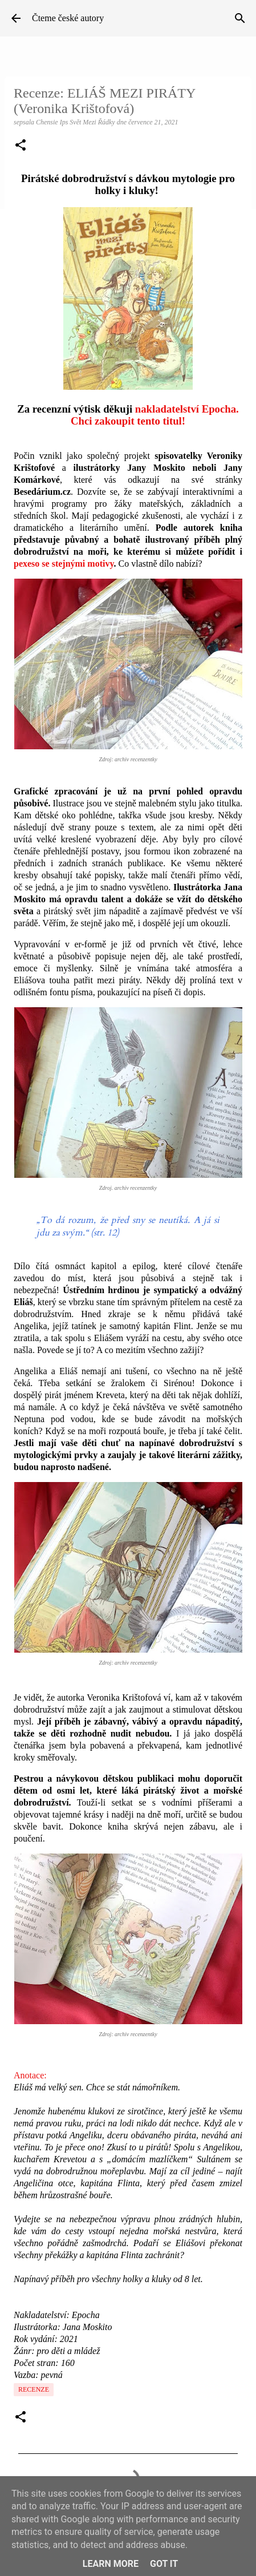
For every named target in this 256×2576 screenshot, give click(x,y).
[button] (20, 146)
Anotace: (30, 2075)
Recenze (33, 2389)
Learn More (111, 2563)
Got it (164, 2563)
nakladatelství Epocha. (187, 409)
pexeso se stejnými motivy (64, 563)
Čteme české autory (68, 18)
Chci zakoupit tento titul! (128, 421)
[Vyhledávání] (240, 18)
